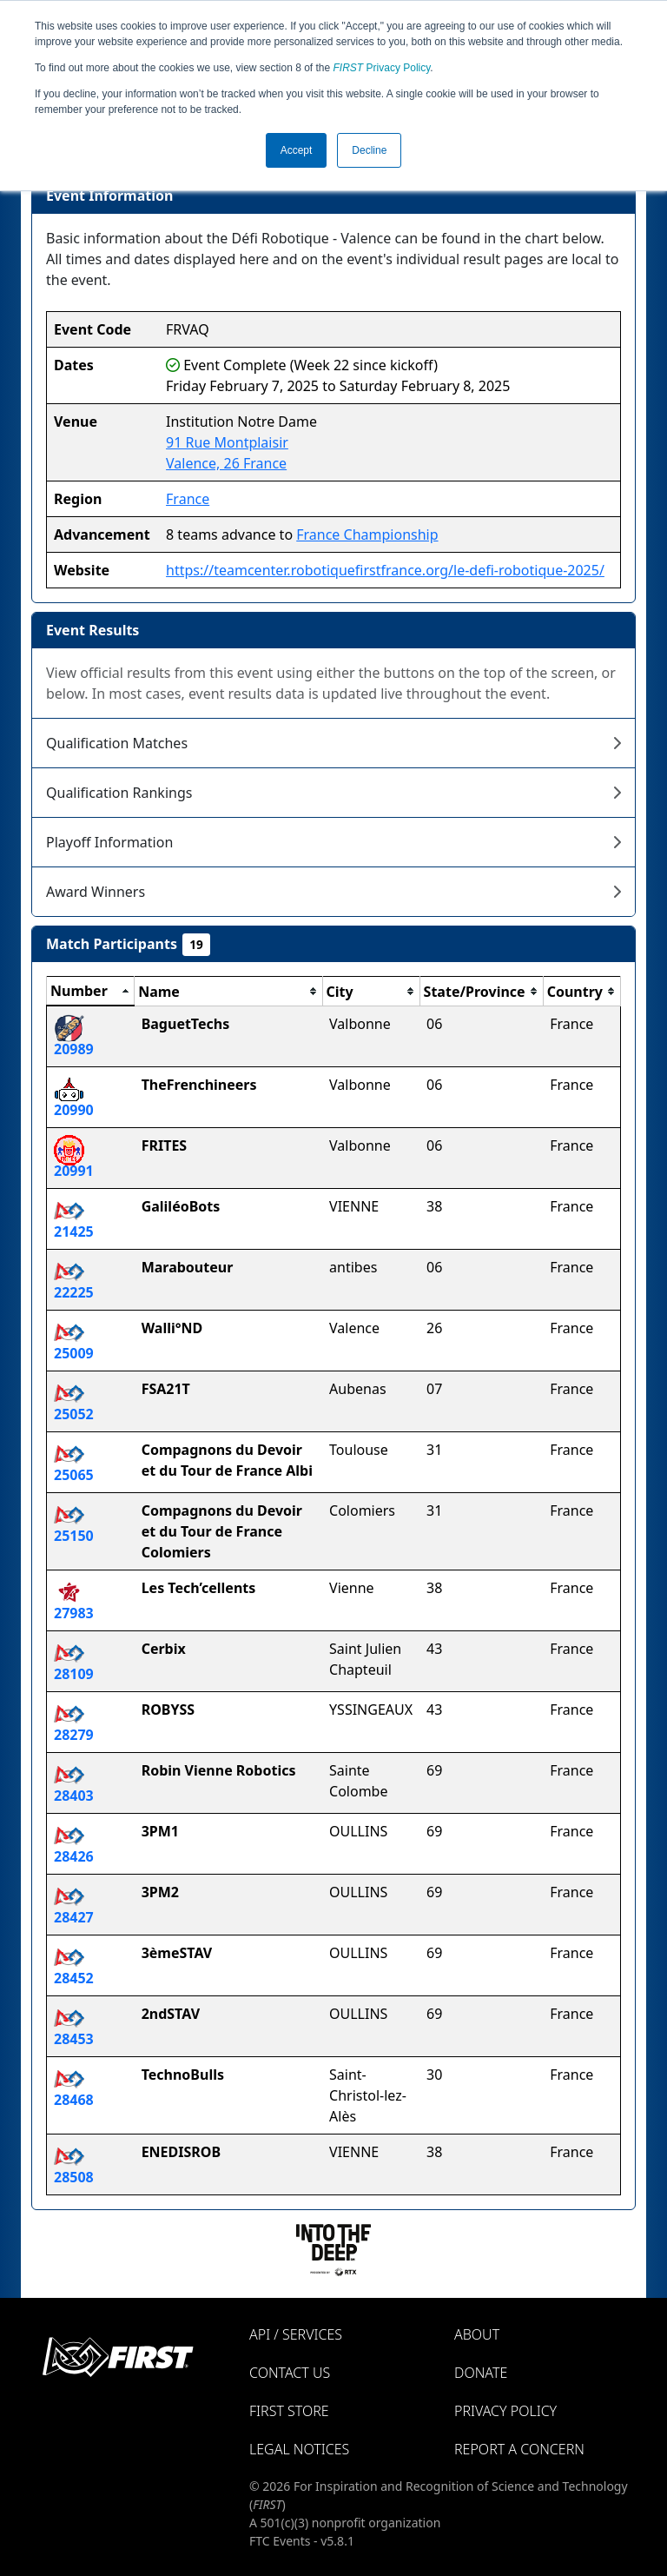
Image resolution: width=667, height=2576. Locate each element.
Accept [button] (297, 150)
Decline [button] (369, 150)
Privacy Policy (382, 68)
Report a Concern (519, 2449)
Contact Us (289, 2372)
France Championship (367, 534)
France (187, 498)
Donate (480, 2372)
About (476, 2334)
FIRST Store (289, 2410)
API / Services (295, 2334)
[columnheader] (91, 991)
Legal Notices (299, 2449)
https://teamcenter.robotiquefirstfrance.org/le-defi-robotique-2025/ (385, 570)
